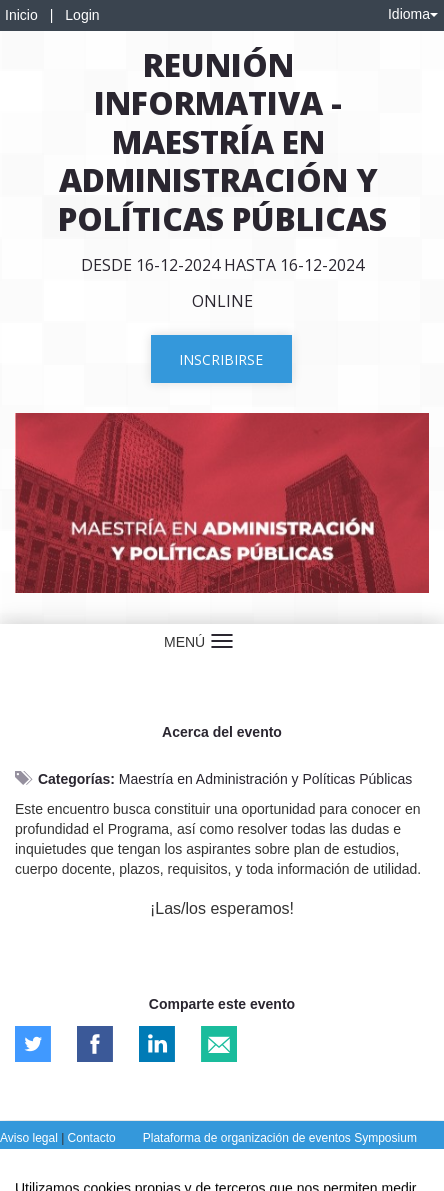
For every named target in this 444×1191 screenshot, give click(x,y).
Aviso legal (30, 1138)
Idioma (413, 14)
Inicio (21, 15)
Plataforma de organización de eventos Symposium (280, 1138)
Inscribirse (221, 359)
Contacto (92, 1138)
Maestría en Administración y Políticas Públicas (265, 779)
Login (82, 15)
